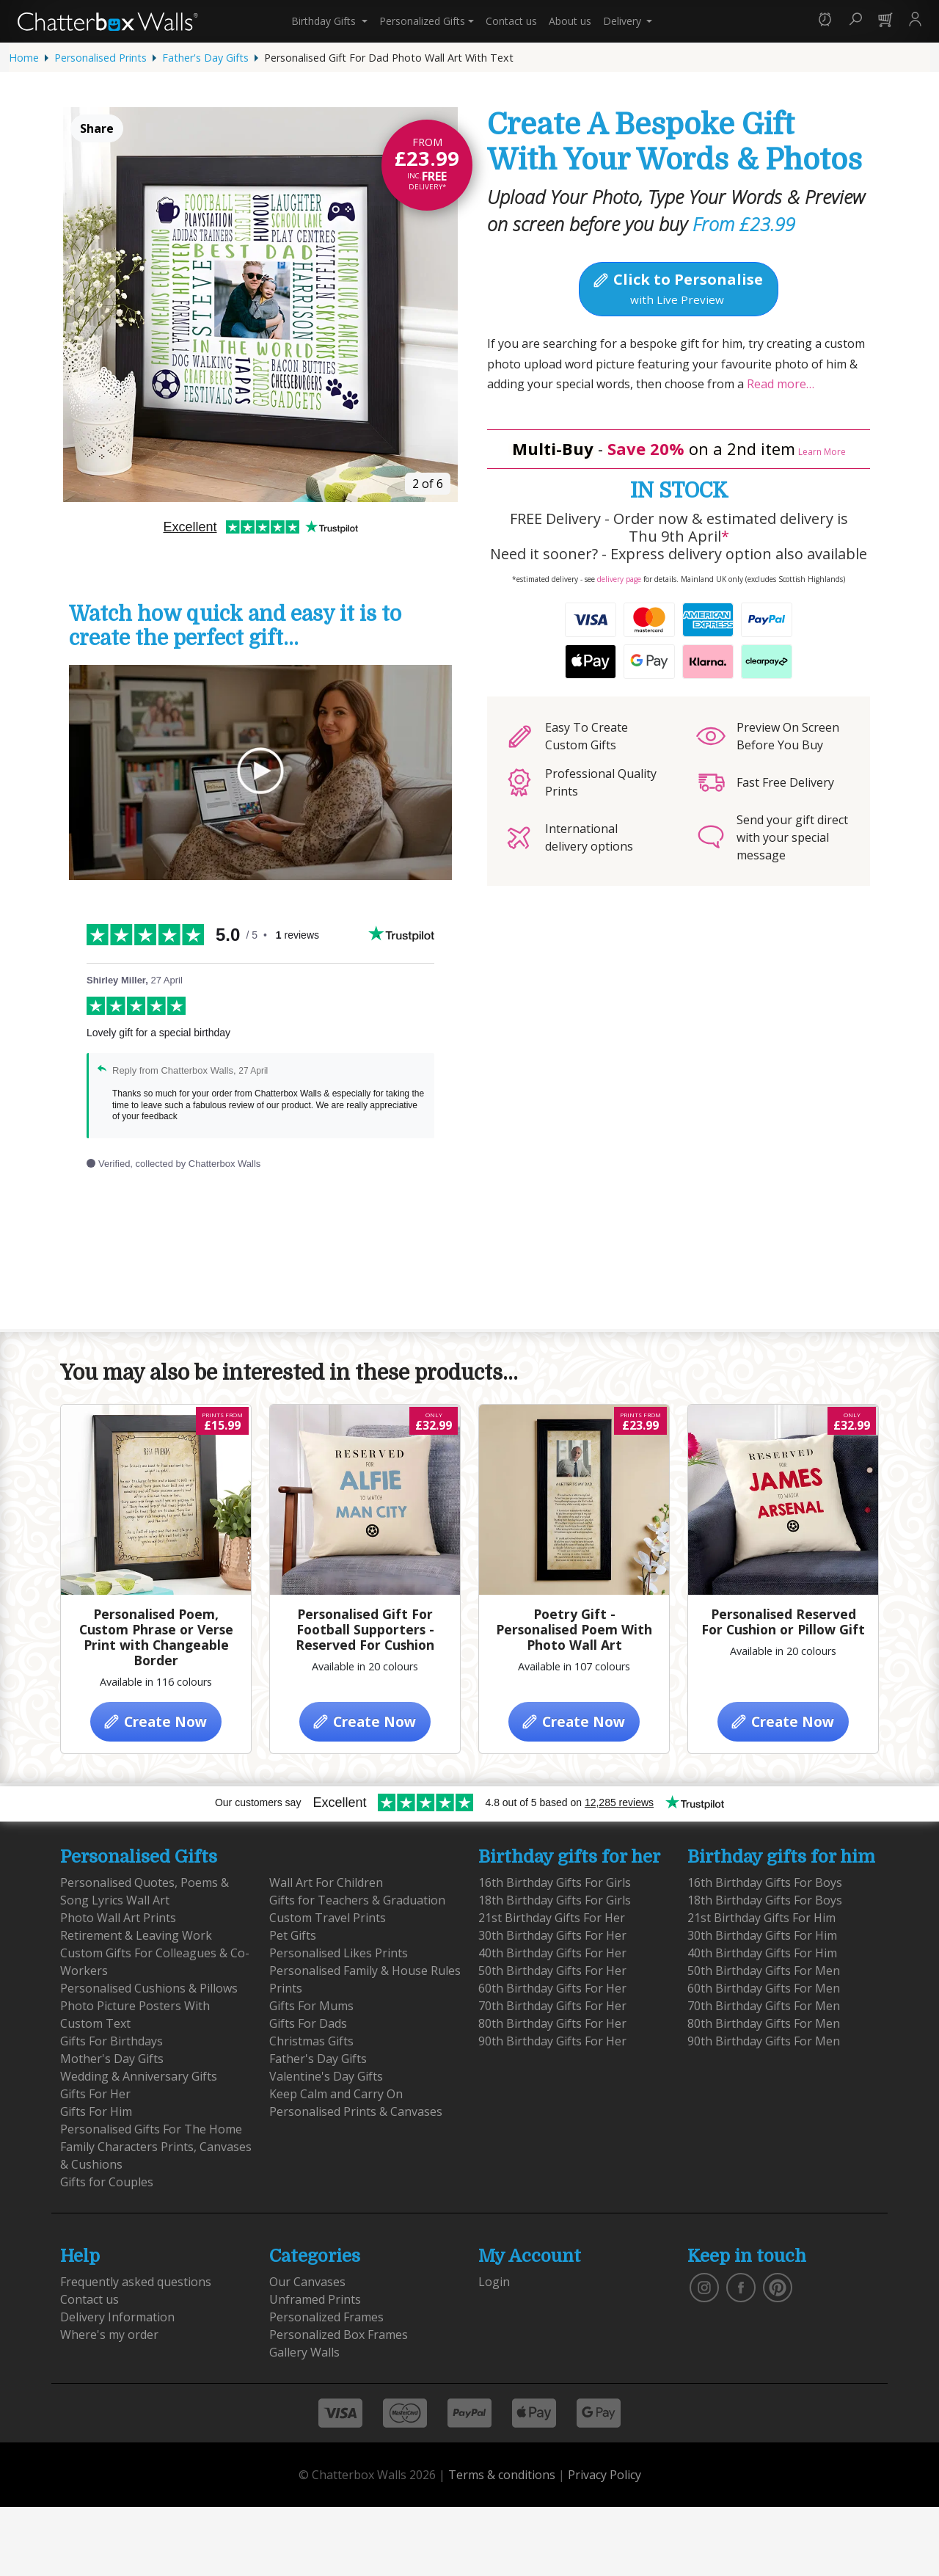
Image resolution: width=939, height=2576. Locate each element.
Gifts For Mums (311, 2006)
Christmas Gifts (311, 2041)
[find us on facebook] (741, 2286)
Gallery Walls (304, 2352)
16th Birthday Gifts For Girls (554, 1882)
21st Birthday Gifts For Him (761, 1918)
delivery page (619, 579)
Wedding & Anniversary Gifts (138, 2076)
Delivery (623, 21)
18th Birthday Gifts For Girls (554, 1900)
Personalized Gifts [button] (422, 21)
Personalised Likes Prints (338, 1953)
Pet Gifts (292, 1935)
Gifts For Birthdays (111, 2041)
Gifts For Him (96, 2111)
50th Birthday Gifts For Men (763, 1970)
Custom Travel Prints (327, 1918)
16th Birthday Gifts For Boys (764, 1882)
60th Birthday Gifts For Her (552, 1988)
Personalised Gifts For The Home (151, 2129)
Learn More (822, 451)
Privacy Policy (604, 2475)
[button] (825, 21)
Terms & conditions (501, 2475)
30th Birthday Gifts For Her (552, 1935)
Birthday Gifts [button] (325, 21)
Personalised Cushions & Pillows (149, 1988)
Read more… (779, 384)
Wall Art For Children (326, 1882)
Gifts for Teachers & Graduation (357, 1900)
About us (570, 21)
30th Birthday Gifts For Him (762, 1935)
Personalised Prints (100, 58)
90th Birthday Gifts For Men (763, 2041)
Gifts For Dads (308, 2023)
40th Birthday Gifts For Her (552, 1953)
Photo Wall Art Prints (118, 1918)
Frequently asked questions (135, 2282)
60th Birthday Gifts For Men (763, 1988)
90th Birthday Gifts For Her (552, 2041)
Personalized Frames (326, 2317)
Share (97, 128)
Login (494, 2282)
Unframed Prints (315, 2299)
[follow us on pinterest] (777, 2286)
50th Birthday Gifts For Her (552, 1970)
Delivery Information (117, 2317)
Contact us (511, 21)
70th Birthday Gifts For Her (552, 2006)
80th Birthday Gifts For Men (763, 2023)
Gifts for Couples (106, 2182)
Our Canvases (307, 2282)
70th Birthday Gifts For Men (763, 2006)
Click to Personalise (677, 287)
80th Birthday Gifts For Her (552, 2023)
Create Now (154, 1721)
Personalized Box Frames (338, 2334)
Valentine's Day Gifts (326, 2076)
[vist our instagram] (704, 2286)
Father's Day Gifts (205, 58)
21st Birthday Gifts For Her (551, 1918)
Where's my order (109, 2334)
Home (24, 58)
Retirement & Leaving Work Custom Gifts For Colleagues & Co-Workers (154, 1953)
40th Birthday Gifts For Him (762, 1953)
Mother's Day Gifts (112, 2059)
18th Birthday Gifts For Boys (764, 1900)
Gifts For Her (95, 2094)
